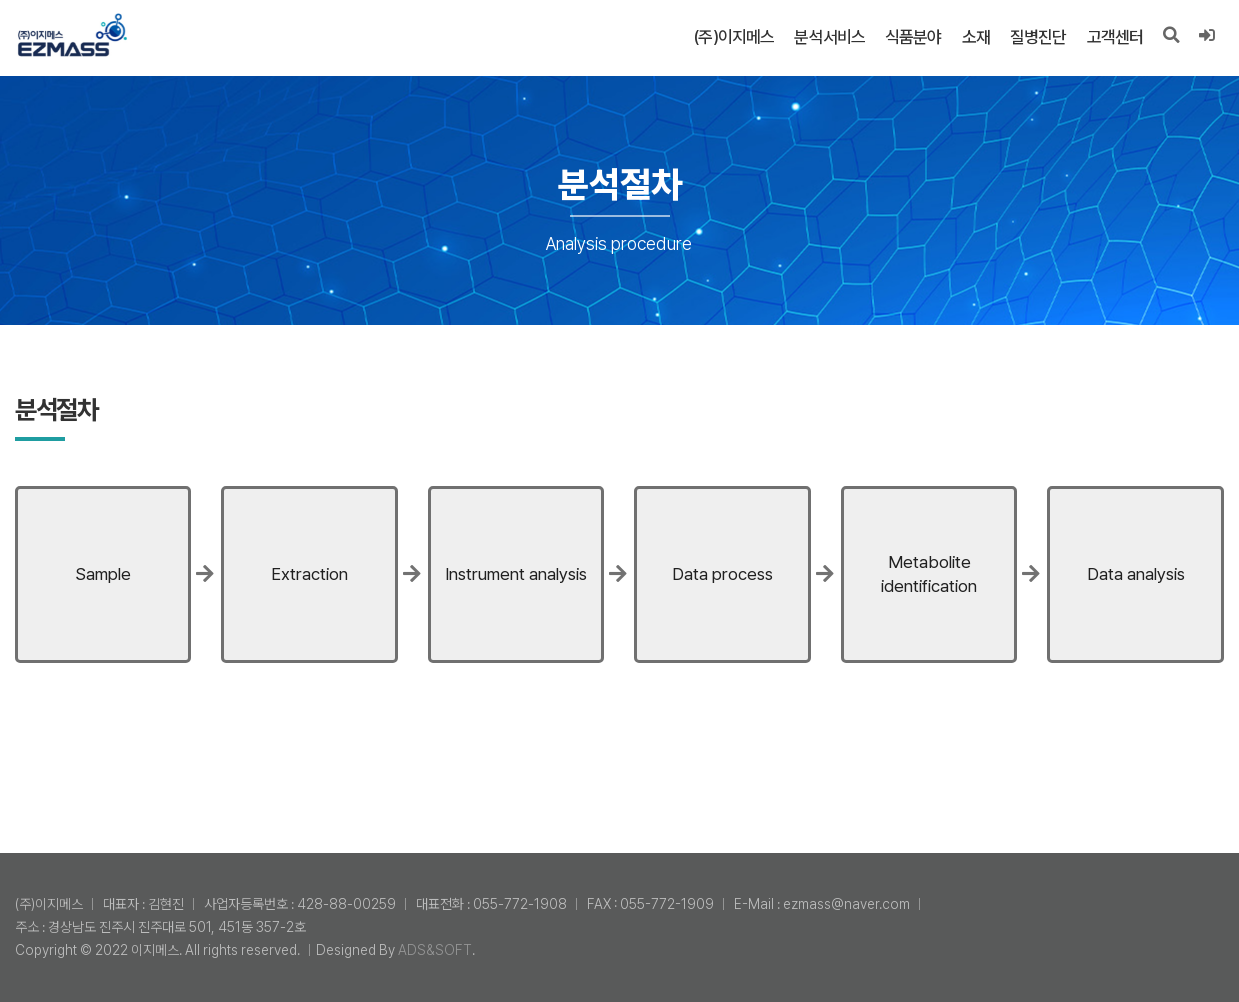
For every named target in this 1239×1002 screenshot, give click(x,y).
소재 (975, 37)
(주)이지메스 (733, 37)
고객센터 (1114, 37)
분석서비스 (829, 37)
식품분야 (912, 37)
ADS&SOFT (435, 950)
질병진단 (1037, 37)
